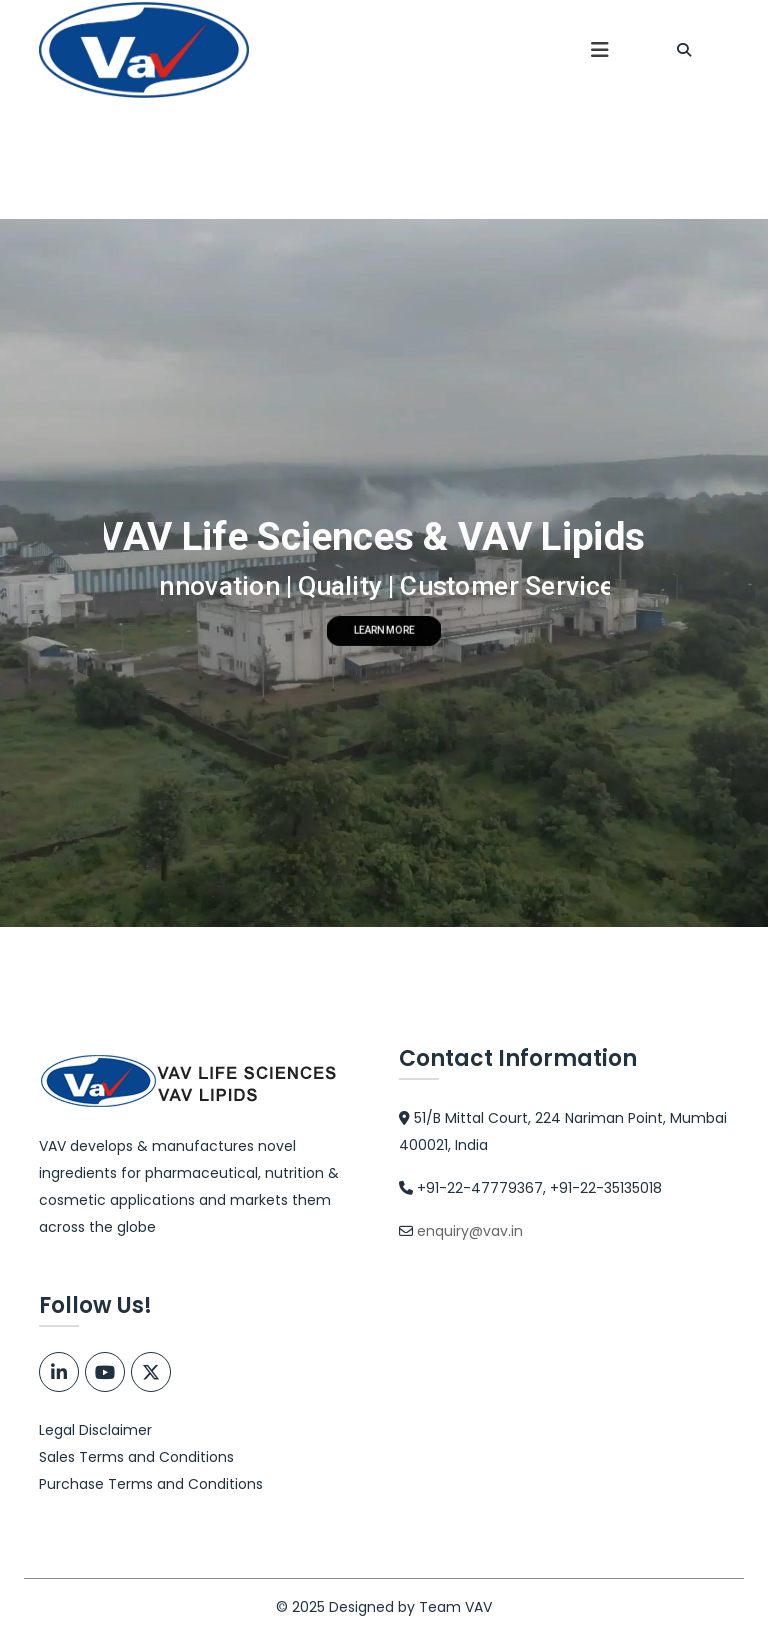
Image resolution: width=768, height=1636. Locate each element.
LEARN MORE (384, 631)
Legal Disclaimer (95, 1430)
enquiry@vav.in (470, 1231)
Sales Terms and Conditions (136, 1457)
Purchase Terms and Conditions (151, 1484)
